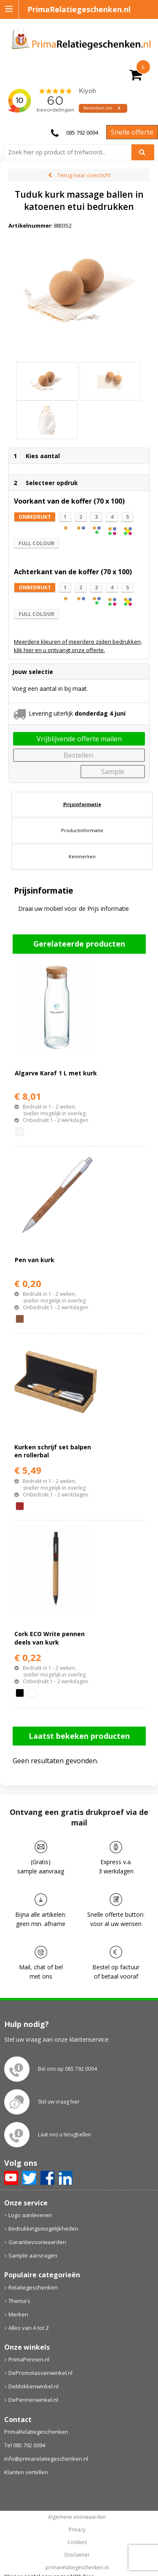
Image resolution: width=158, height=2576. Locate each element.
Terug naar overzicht (83, 175)
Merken (18, 2314)
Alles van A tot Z (28, 2328)
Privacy (77, 2529)
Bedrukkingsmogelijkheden (43, 2228)
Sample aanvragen (32, 2255)
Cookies (77, 2542)
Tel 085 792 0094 (24, 2445)
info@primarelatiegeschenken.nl (46, 2458)
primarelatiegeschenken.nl (77, 2567)
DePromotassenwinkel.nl (40, 2373)
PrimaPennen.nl (28, 2359)
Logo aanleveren (30, 2215)
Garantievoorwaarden (37, 2242)
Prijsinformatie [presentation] (82, 804)
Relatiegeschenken (33, 2287)
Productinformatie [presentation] (82, 830)
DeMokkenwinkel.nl (33, 2386)
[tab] (82, 804)
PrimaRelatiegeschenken (36, 2431)
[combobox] (71, 152)
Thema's (19, 2301)
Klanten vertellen (26, 2472)
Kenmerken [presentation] (82, 856)
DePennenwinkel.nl (33, 2400)
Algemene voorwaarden (77, 2517)
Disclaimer (77, 2555)
